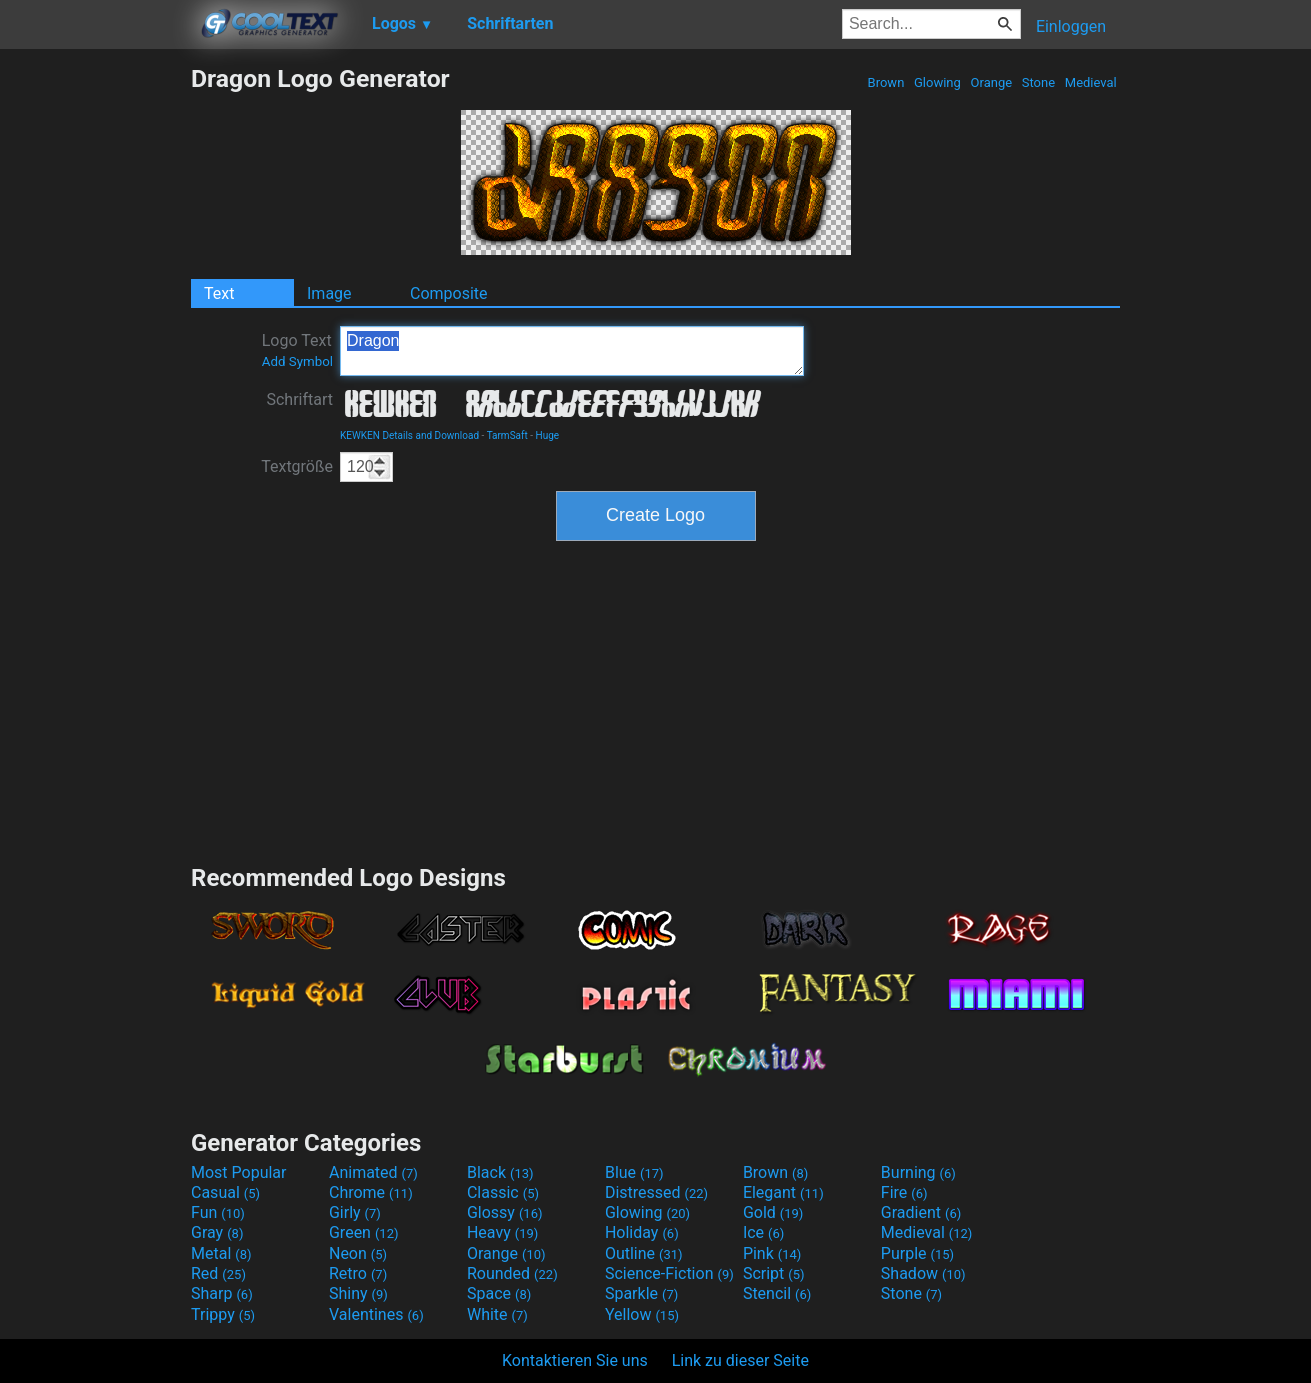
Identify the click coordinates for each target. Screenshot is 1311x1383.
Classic (503, 1192)
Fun (218, 1212)
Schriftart (299, 399)
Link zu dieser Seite (740, 1360)
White (497, 1314)
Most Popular (239, 1172)
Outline (644, 1253)
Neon (358, 1253)
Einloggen (1071, 26)
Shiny (358, 1293)
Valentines (376, 1314)
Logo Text (297, 350)
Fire (904, 1192)
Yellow (642, 1314)
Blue (634, 1172)
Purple (917, 1253)
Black (500, 1172)
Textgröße (297, 466)
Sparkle (641, 1293)
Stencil (777, 1293)
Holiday (642, 1232)
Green (364, 1232)
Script (774, 1273)
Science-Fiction (669, 1273)
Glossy (505, 1212)
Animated (373, 1172)
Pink (772, 1253)
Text (219, 293)
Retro (358, 1273)
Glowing (937, 82)
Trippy (223, 1314)
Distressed (656, 1192)
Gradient (921, 1212)
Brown (885, 82)
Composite (449, 293)
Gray (217, 1232)
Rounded (512, 1273)
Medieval (1091, 82)
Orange (991, 82)
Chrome (371, 1192)
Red (218, 1273)
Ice (763, 1232)
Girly (355, 1212)
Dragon (572, 351)
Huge (548, 435)
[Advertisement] (95, 364)
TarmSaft (507, 435)
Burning (918, 1172)
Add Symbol (297, 361)
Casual (225, 1192)
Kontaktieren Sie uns (575, 1360)
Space (499, 1293)
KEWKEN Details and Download (409, 435)
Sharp (222, 1293)
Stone (1039, 82)
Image (329, 293)
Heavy (502, 1232)
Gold (773, 1212)
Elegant (783, 1192)
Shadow (923, 1273)
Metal (221, 1253)
